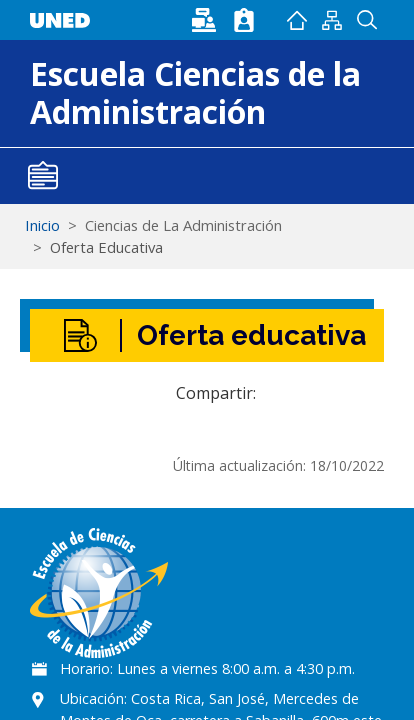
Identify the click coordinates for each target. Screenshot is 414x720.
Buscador (366, 20)
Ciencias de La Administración (183, 225)
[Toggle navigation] (43, 176)
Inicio (296, 20)
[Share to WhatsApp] (309, 393)
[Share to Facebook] (279, 393)
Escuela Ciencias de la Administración (195, 92)
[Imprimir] (369, 393)
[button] (339, 393)
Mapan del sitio (331, 20)
